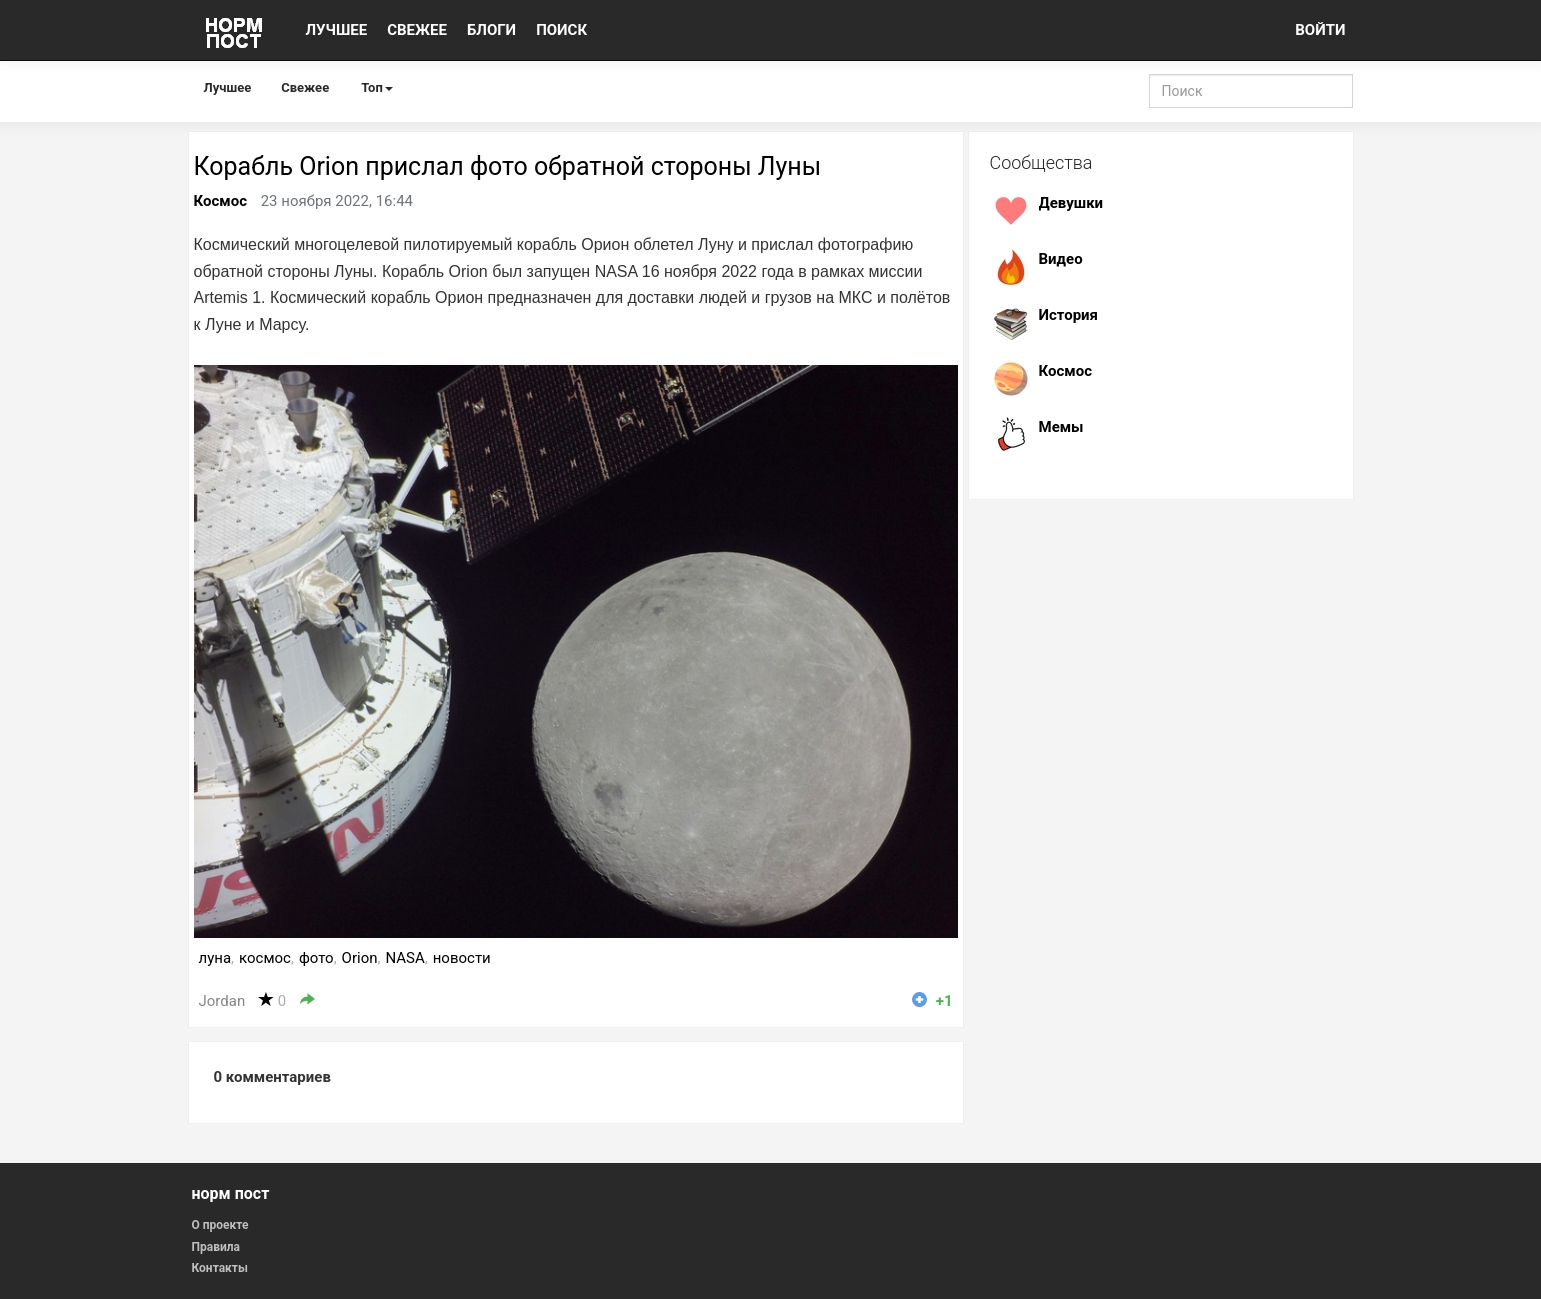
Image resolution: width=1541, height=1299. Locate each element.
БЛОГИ (491, 30)
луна (215, 958)
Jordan (222, 1001)
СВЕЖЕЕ (417, 30)
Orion (360, 958)
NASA (404, 958)
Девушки (1071, 203)
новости (462, 958)
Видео (1061, 259)
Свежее (305, 87)
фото (316, 958)
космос (265, 958)
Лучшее (228, 87)
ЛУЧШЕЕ (337, 30)
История (1069, 315)
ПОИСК (561, 30)
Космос (220, 201)
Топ (377, 87)
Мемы (1061, 427)
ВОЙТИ (1320, 30)
